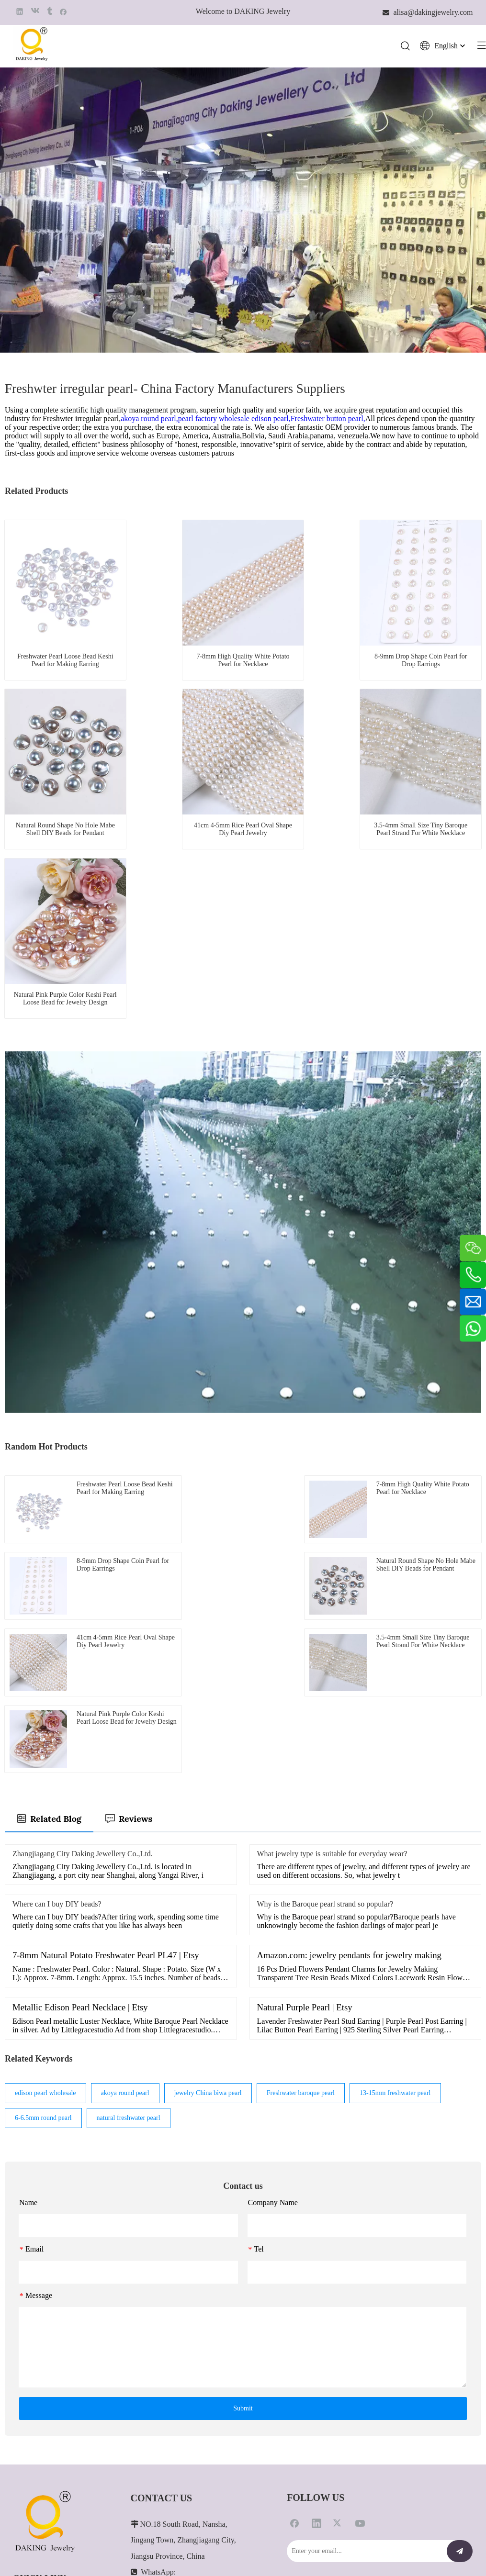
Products (25, 2366)
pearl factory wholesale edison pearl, (234, 419)
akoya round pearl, (149, 419)
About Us (26, 2410)
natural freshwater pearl (128, 1873)
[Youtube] (360, 2278)
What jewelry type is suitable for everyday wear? (332, 1609)
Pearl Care (27, 2395)
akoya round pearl (125, 1848)
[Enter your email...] (364, 2307)
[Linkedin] (316, 2278)
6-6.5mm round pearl (43, 1873)
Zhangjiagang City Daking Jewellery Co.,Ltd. (82, 1609)
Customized (29, 2381)
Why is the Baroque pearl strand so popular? (325, 1659)
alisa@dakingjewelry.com (170, 2440)
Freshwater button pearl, (328, 419)
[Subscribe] (460, 2307)
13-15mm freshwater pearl (395, 1848)
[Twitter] (338, 2278)
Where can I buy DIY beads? (57, 1659)
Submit (242, 2163)
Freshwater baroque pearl (301, 1848)
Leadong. (300, 2543)
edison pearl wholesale (45, 1848)
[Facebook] (294, 2278)
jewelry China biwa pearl (208, 1848)
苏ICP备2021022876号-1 (438, 2543)
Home (21, 2351)
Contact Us (28, 2425)
